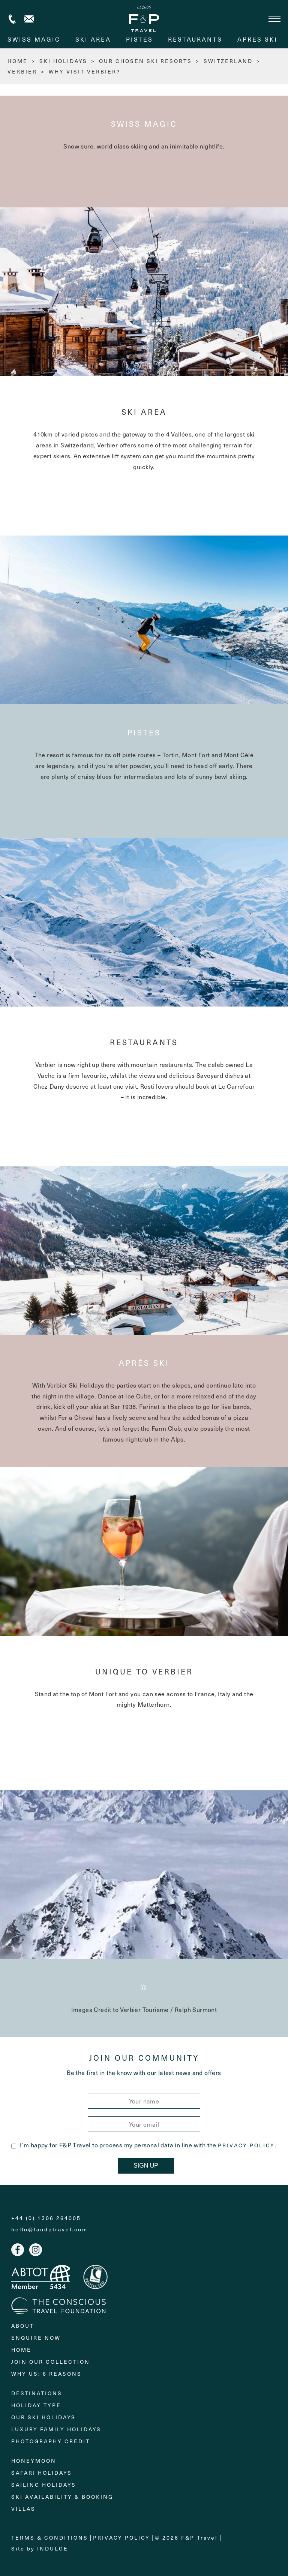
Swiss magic (34, 39)
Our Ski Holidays (43, 2417)
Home (21, 2350)
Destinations (36, 2393)
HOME (18, 61)
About (22, 2326)
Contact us (29, 19)
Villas (23, 2509)
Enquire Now (36, 2338)
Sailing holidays (43, 2485)
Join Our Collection (50, 2362)
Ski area (93, 39)
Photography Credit (50, 2441)
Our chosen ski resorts (145, 61)
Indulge (52, 2548)
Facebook (17, 2249)
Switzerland (228, 61)
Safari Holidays (41, 2473)
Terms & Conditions (49, 2537)
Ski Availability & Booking (62, 2497)
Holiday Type (36, 2405)
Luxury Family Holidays (56, 2429)
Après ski (257, 39)
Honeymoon (33, 2461)
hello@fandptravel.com (49, 2229)
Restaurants (195, 39)
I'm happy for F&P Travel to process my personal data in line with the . (143, 2144)
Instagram (35, 2249)
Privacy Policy (246, 2145)
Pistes (139, 39)
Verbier (22, 71)
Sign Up (146, 2165)
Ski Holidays (63, 61)
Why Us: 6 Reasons (46, 2374)
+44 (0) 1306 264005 (12, 19)
